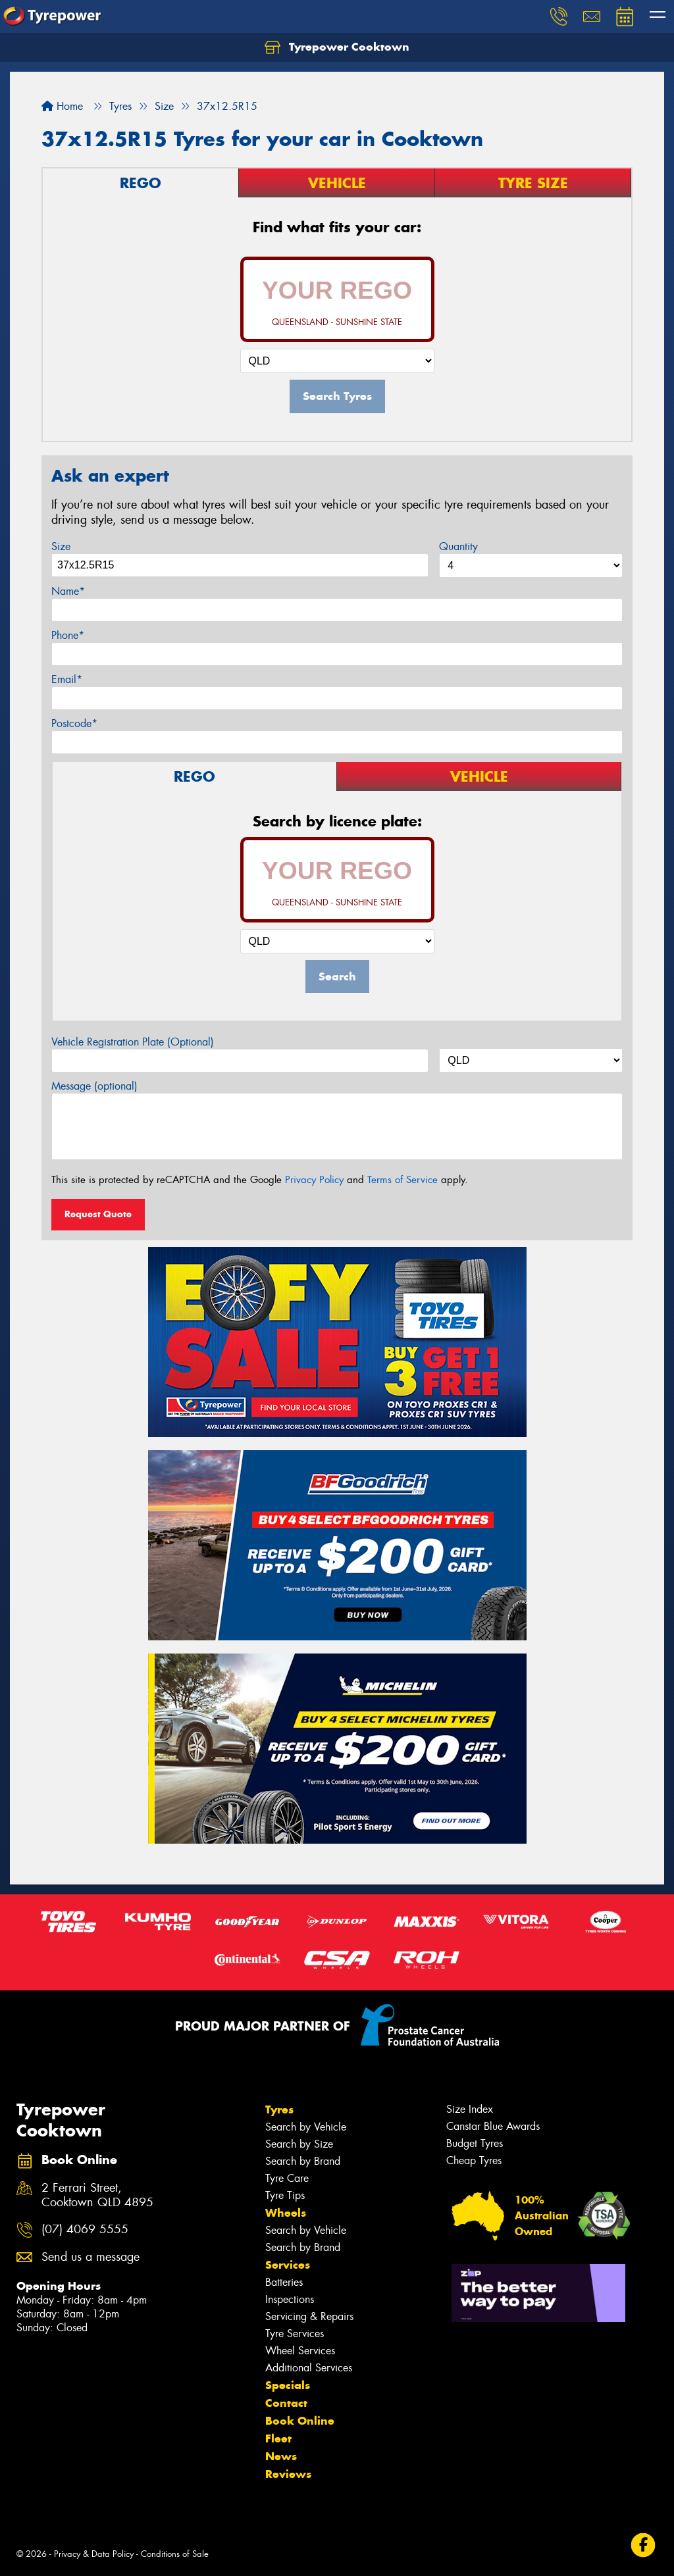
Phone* (67, 635)
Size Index (469, 2109)
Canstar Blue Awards (493, 2126)
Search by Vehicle (305, 2127)
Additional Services (308, 2368)
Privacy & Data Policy (94, 2554)
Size (60, 546)
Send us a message (90, 2257)
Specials (287, 2385)
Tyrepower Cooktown (337, 47)
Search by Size (299, 2144)
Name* (68, 591)
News (281, 2456)
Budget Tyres (474, 2143)
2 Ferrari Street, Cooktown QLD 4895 (97, 2196)
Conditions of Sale (175, 2554)
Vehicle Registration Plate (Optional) (132, 1042)
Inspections (289, 2299)
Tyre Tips (285, 2195)
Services (287, 2265)
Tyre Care (287, 2178)
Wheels (285, 2213)
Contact (286, 2403)
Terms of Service (402, 1179)
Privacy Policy (314, 1179)
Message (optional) (94, 1086)
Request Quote (98, 1214)
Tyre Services (294, 2333)
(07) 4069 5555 (84, 2229)
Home (62, 106)
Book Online (299, 2420)
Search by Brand (302, 2161)
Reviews (288, 2474)
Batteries (284, 2282)
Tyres (279, 2109)
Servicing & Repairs (309, 2316)
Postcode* (74, 723)
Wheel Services (300, 2351)
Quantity (458, 546)
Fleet (278, 2438)
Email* (66, 679)
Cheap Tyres (474, 2160)
